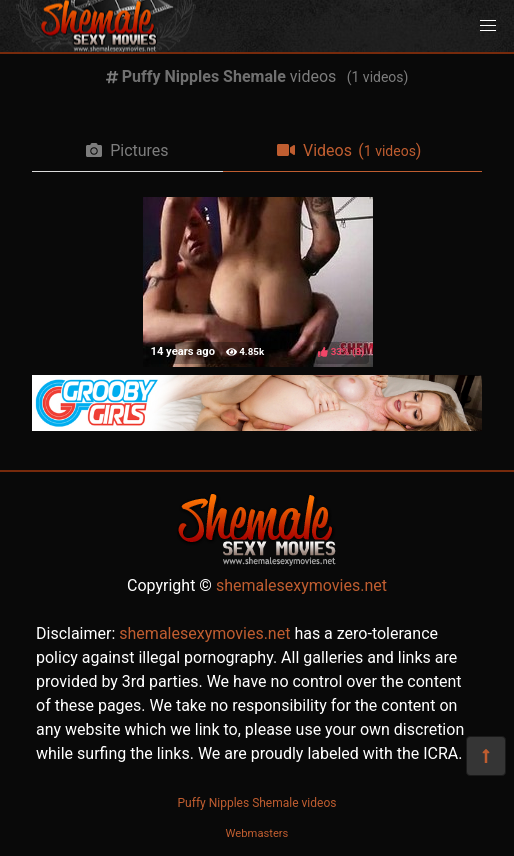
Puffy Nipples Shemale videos (257, 803)
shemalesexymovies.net (301, 585)
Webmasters (257, 833)
